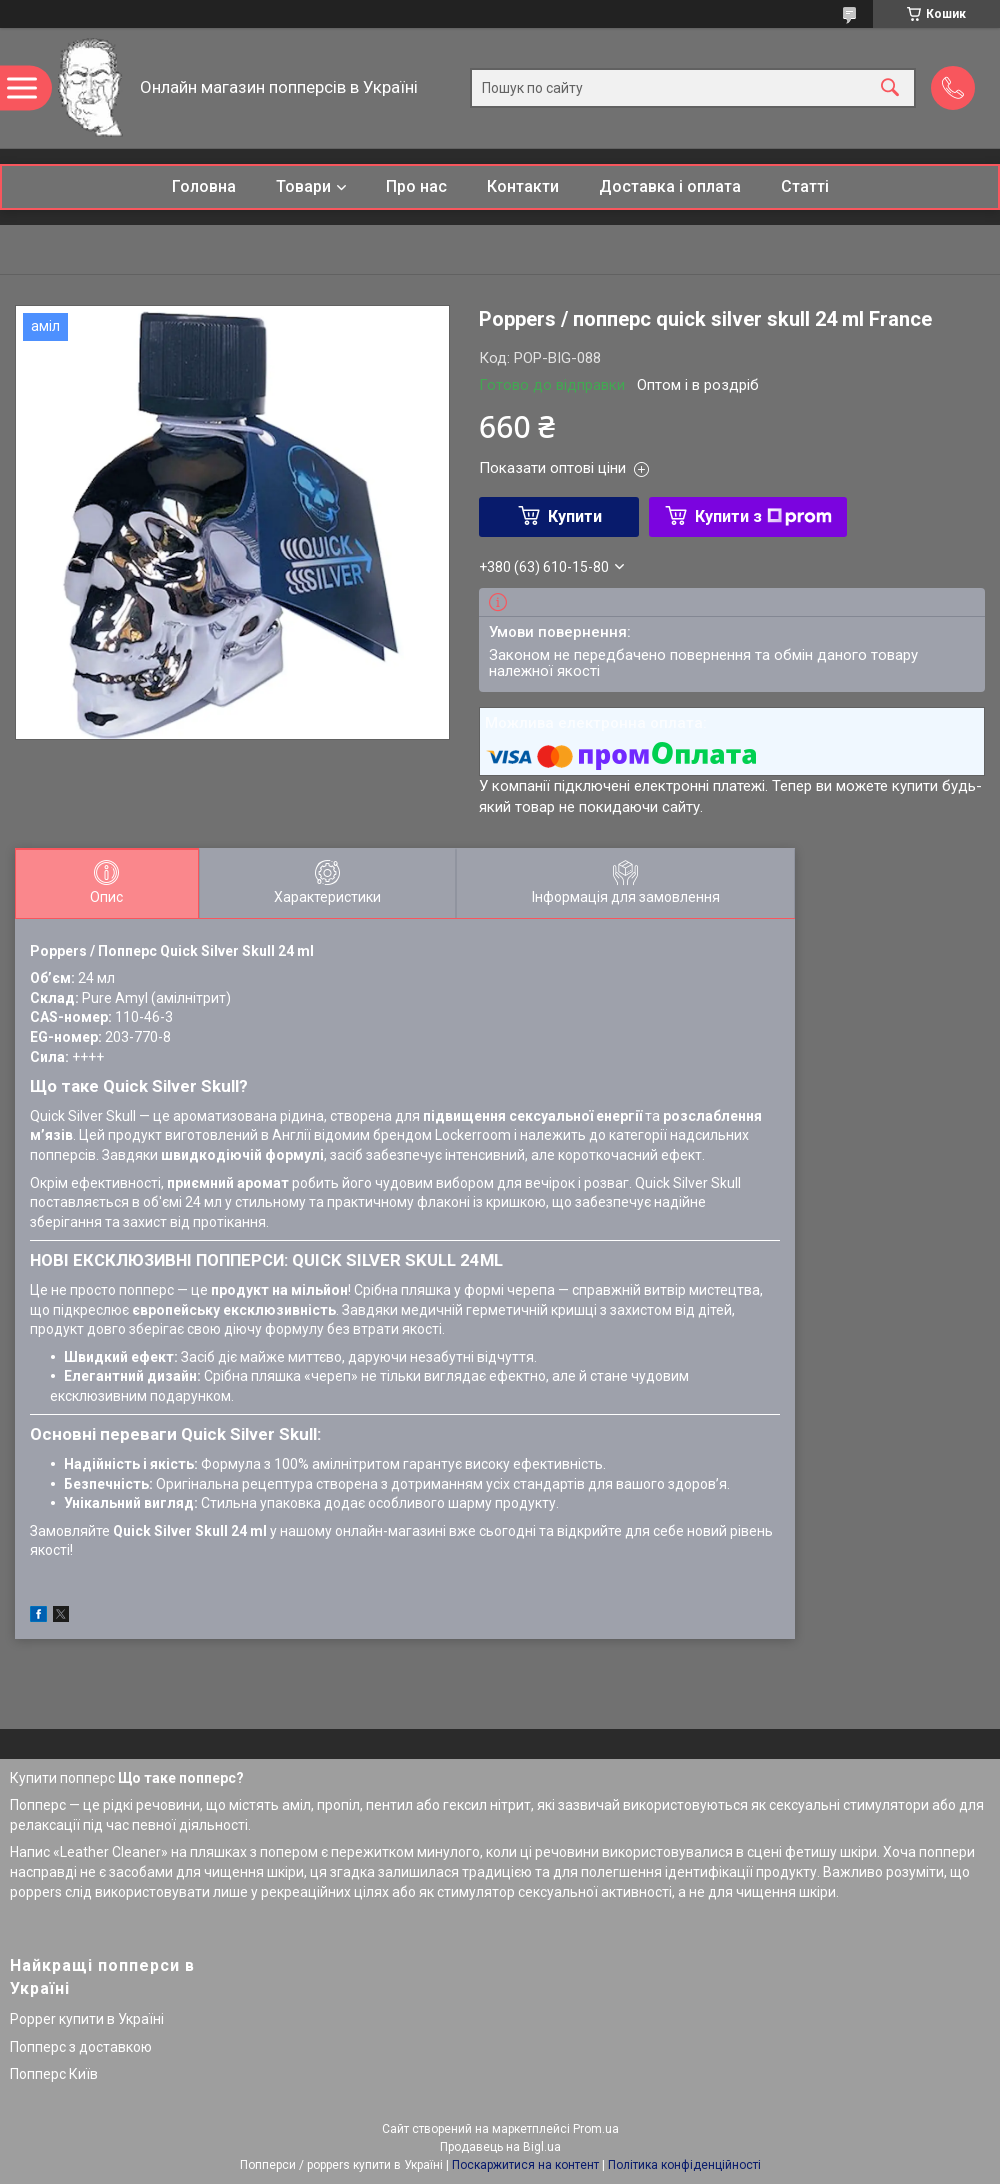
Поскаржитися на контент (525, 2165)
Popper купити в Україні (87, 2019)
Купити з (763, 516)
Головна (204, 186)
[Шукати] (890, 88)
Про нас (416, 186)
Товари (303, 186)
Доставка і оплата (670, 186)
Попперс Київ (54, 2074)
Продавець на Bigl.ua (500, 2147)
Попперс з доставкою (81, 2047)
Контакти (523, 186)
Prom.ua (596, 2129)
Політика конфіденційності (684, 2165)
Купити (575, 516)
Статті (805, 186)
